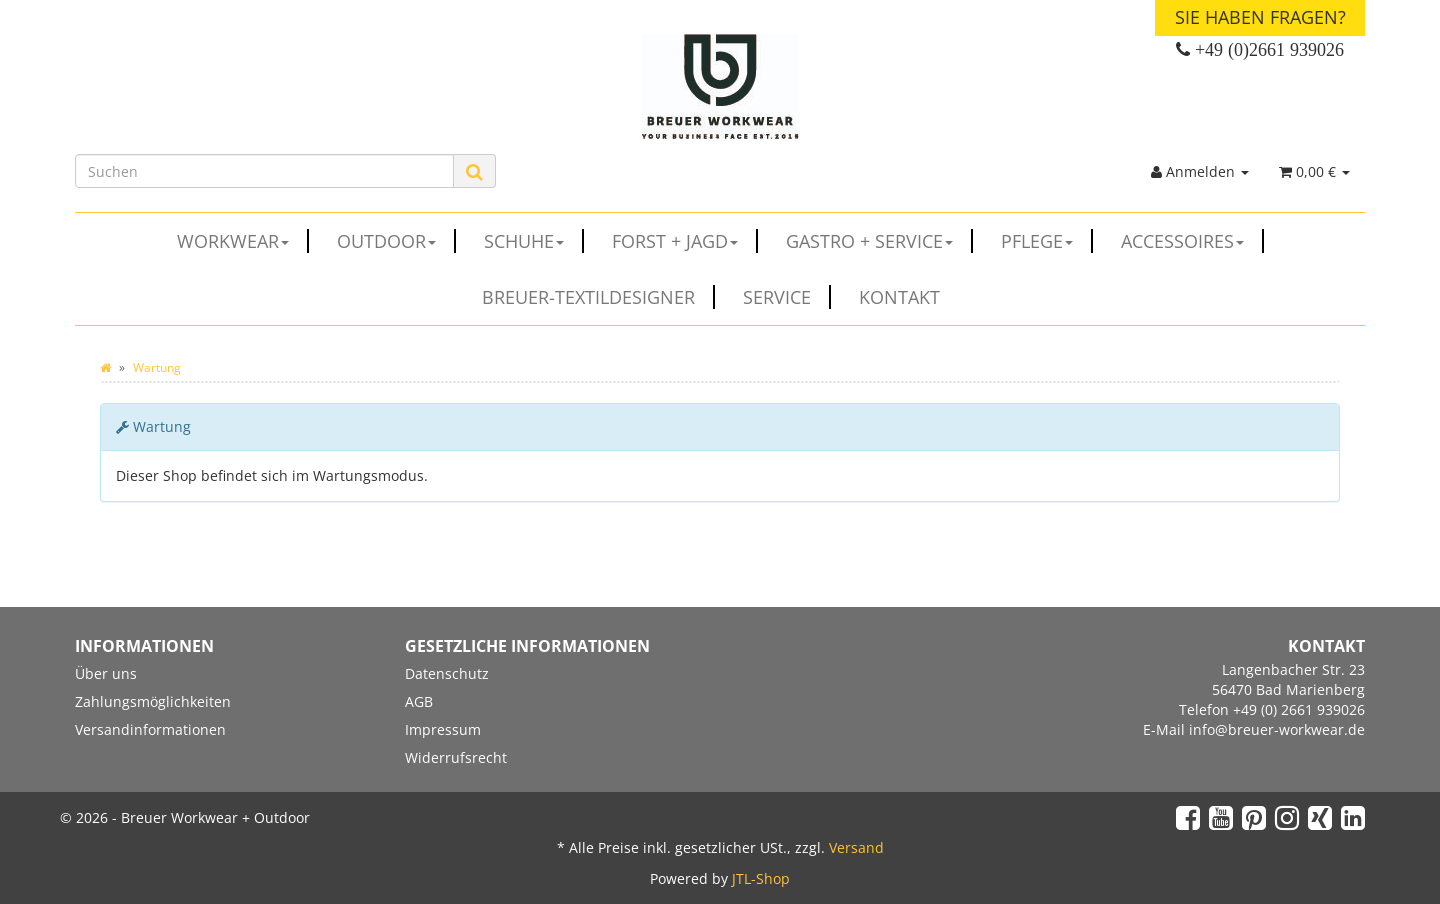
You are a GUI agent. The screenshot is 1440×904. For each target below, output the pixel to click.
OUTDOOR (396, 241)
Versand (856, 847)
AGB (419, 701)
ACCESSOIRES (1192, 241)
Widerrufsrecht (456, 757)
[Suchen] (264, 171)
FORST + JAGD (685, 241)
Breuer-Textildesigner (598, 297)
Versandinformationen (150, 729)
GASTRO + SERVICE (879, 241)
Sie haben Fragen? (1260, 17)
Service (787, 297)
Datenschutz (447, 673)
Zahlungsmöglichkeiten (153, 701)
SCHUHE (534, 241)
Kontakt (899, 297)
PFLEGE (1047, 241)
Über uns (106, 673)
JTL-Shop (761, 878)
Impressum (443, 729)
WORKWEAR (243, 241)
